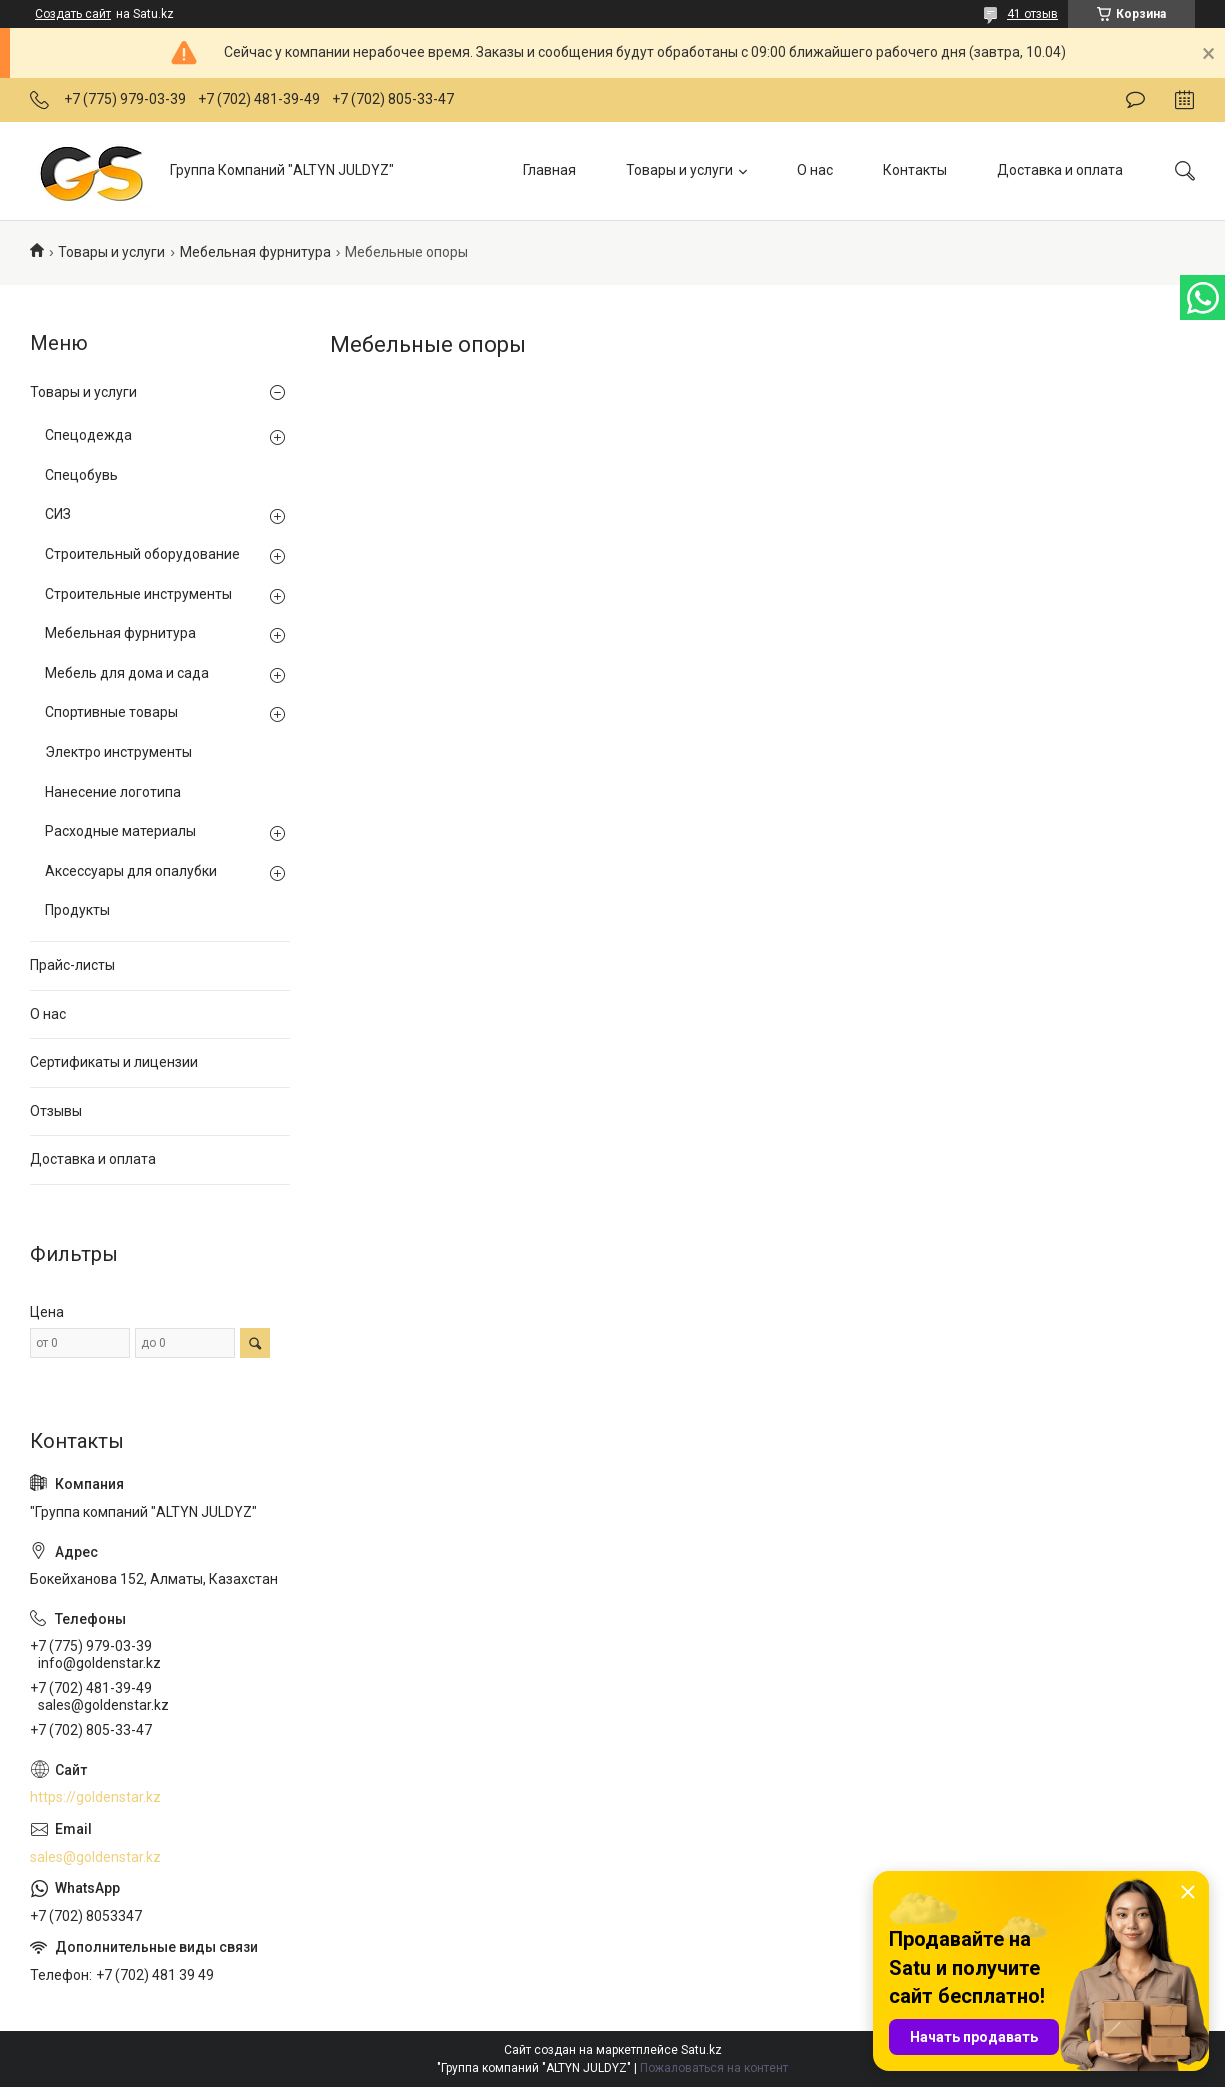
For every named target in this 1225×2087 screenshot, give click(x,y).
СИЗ (58, 514)
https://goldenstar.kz (95, 1797)
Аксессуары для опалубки (131, 871)
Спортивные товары (111, 712)
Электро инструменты (118, 752)
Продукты (77, 910)
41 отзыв (1032, 14)
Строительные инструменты (138, 594)
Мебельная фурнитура (255, 252)
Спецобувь (81, 475)
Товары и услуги (679, 170)
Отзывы (56, 1111)
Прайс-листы (72, 965)
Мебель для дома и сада (127, 673)
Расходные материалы (120, 831)
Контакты (915, 170)
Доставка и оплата (1060, 170)
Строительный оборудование (142, 554)
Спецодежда (88, 435)
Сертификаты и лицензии (114, 1062)
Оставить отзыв (1135, 100)
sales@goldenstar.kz (95, 1857)
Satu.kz (701, 2050)
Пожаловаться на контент (714, 2068)
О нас (815, 170)
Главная (549, 170)
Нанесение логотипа (113, 792)
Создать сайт (73, 14)
